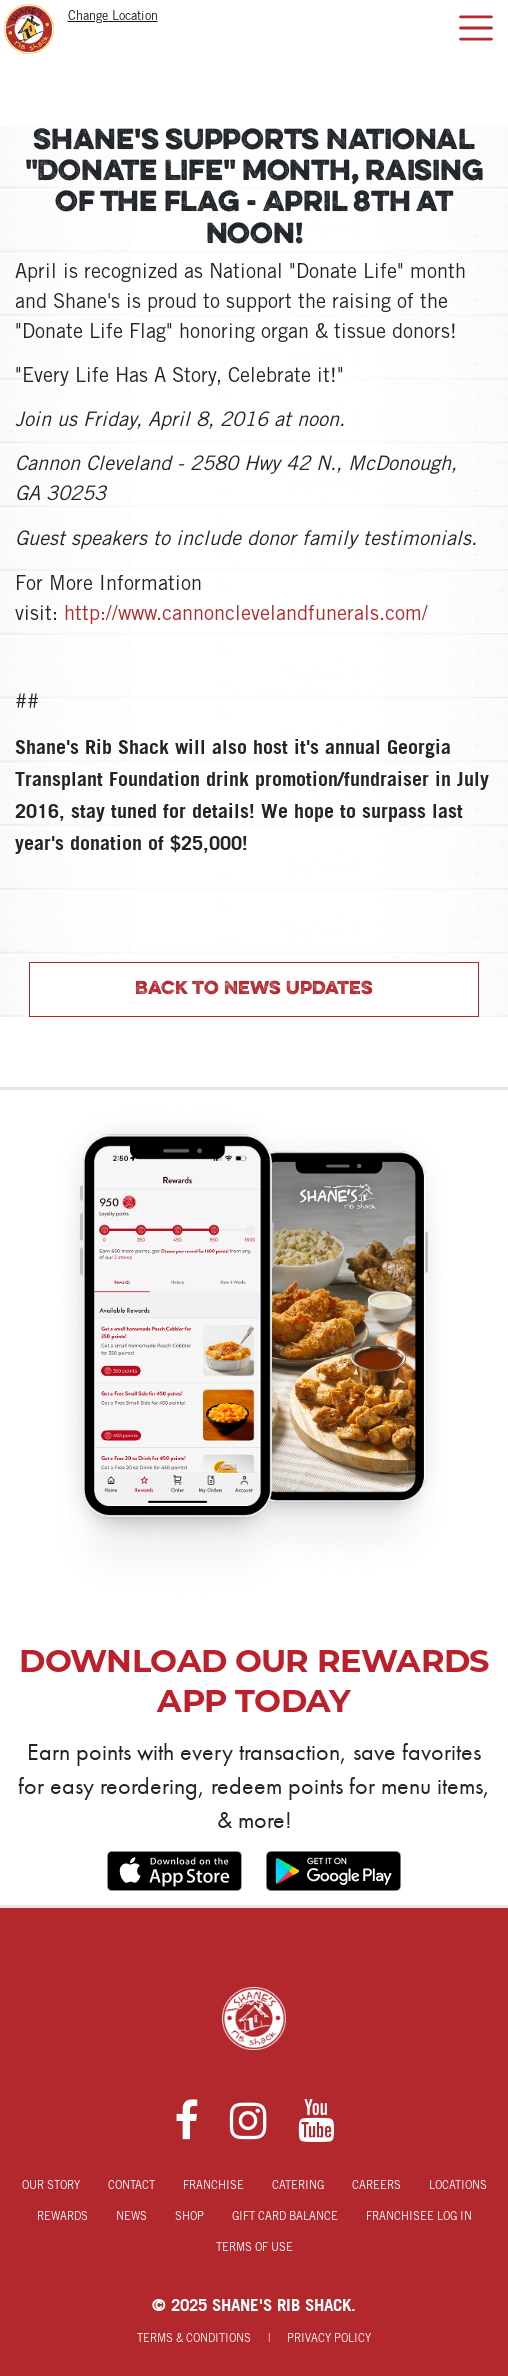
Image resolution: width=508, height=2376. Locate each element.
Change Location (113, 16)
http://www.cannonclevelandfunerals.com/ (246, 615)
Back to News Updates (254, 989)
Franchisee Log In (419, 2217)
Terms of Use (254, 2248)
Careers (376, 2186)
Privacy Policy (329, 2339)
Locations (458, 2186)
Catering (298, 2186)
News (131, 2217)
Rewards (62, 2217)
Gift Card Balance (285, 2217)
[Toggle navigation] (475, 28)
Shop (189, 2217)
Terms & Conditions (194, 2339)
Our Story (51, 2186)
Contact (131, 2186)
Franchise (213, 2186)
